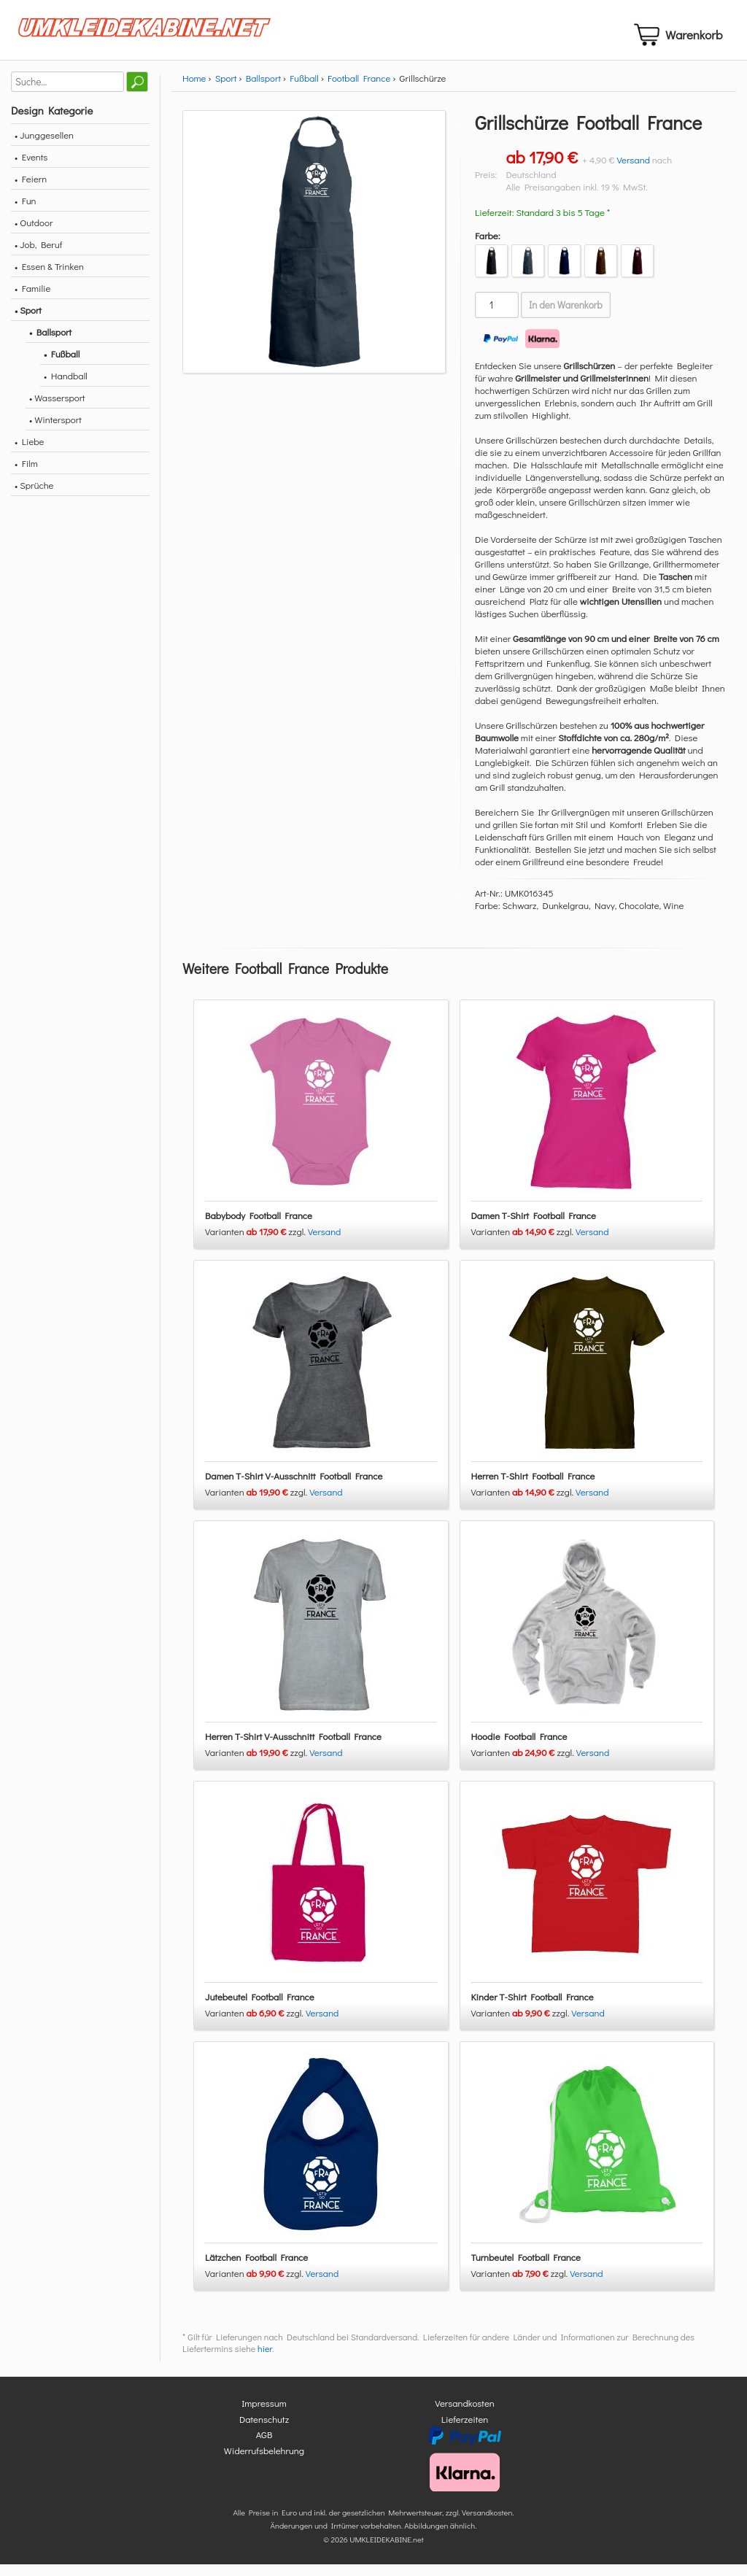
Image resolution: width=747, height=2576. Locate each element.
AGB (264, 2446)
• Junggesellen (44, 147)
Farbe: (487, 247)
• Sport (28, 322)
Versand (633, 172)
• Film (26, 475)
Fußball (304, 90)
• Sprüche (34, 497)
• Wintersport (55, 431)
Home (194, 90)
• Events (31, 169)
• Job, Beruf (38, 256)
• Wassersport (57, 409)
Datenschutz (264, 2430)
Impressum (264, 2415)
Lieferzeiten (464, 2430)
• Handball (66, 388)
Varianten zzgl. (256, 1243)
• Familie (32, 300)
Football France (359, 90)
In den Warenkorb (566, 317)
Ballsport (263, 90)
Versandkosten (465, 2415)
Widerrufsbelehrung (264, 2462)
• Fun (25, 212)
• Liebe (29, 453)
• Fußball (62, 366)
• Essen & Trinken (49, 278)
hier (265, 2361)
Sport (226, 90)
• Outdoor (34, 234)
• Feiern (31, 191)
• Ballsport (50, 344)
